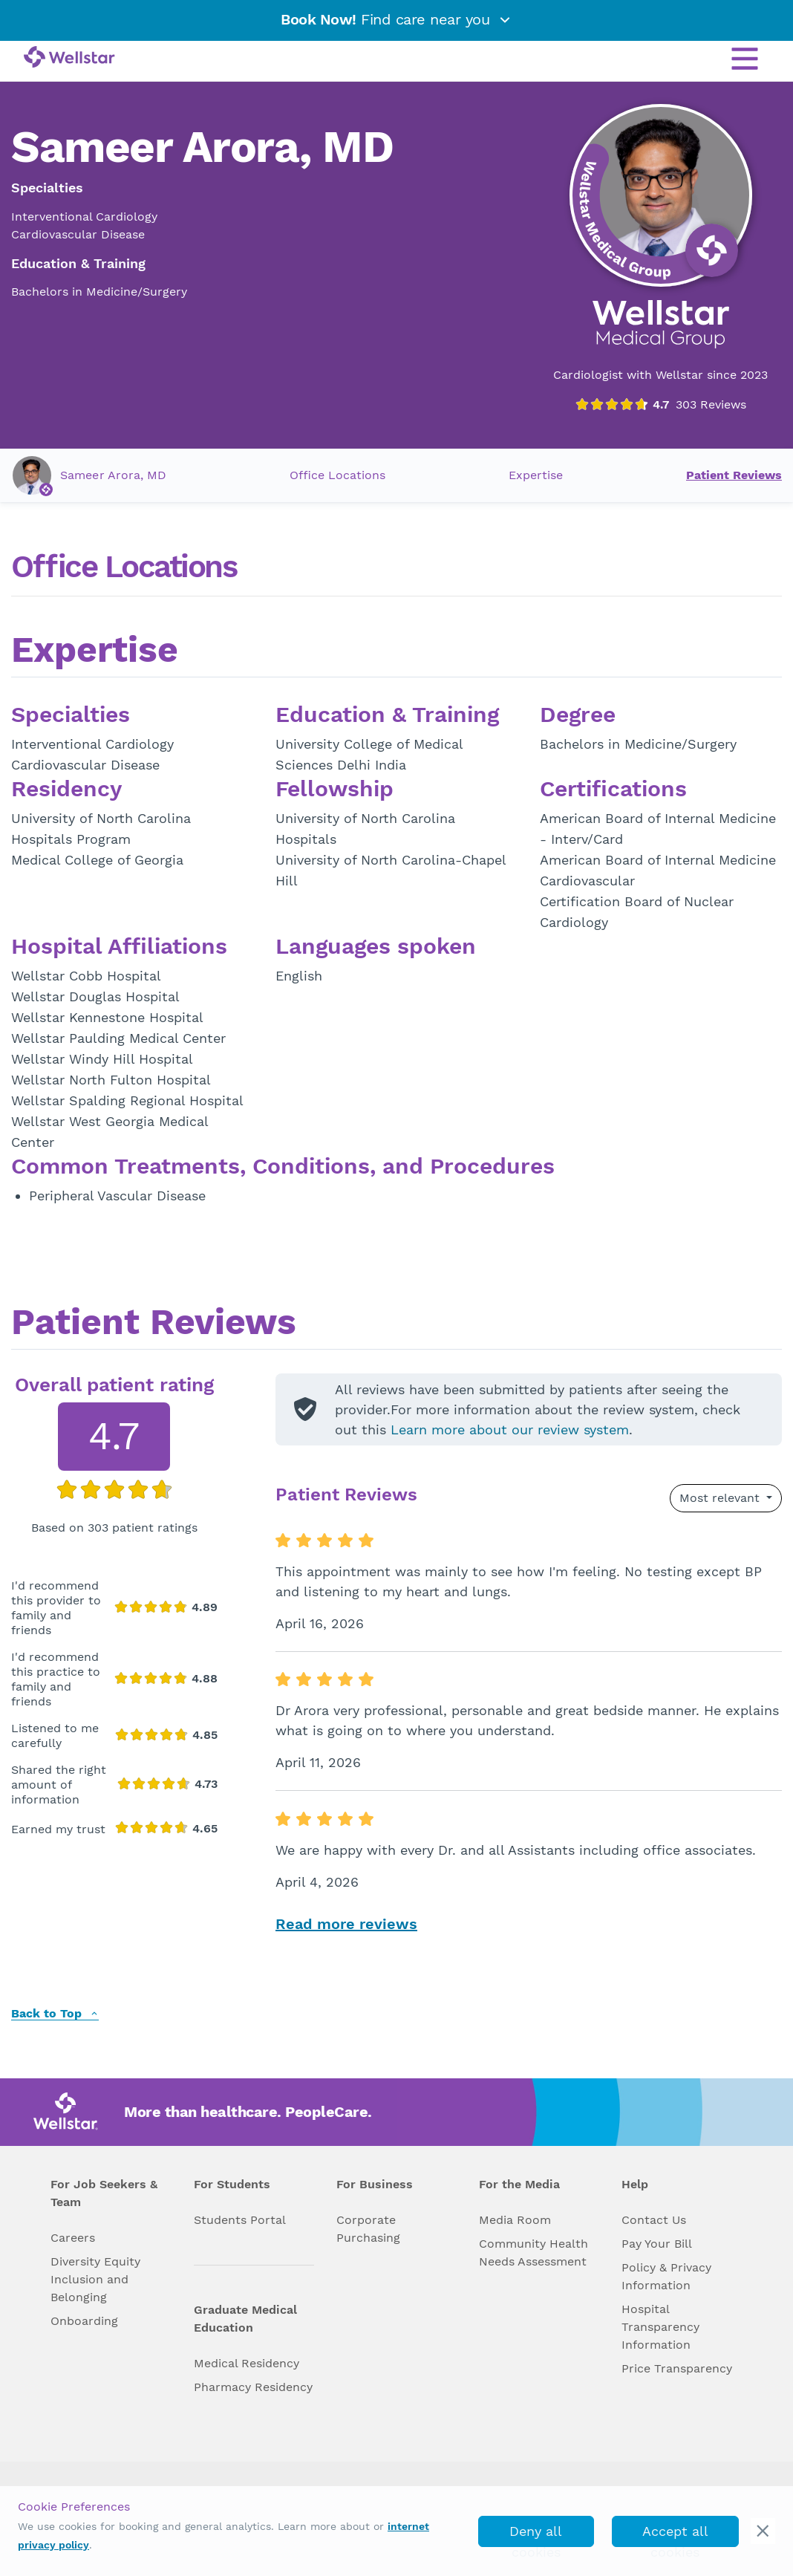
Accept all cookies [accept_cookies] (675, 2535)
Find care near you (396, 19)
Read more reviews (346, 1924)
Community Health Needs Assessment (533, 2252)
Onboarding (84, 2321)
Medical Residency (246, 2363)
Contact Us (653, 2220)
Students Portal (240, 2220)
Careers (72, 2238)
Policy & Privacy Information (666, 2276)
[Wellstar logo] (69, 58)
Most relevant (721, 1498)
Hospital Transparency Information (660, 2327)
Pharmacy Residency (253, 2387)
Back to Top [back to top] (55, 2014)
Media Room (515, 2220)
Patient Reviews (734, 475)
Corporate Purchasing (368, 2229)
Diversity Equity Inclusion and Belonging (95, 2279)
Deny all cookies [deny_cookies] (535, 2535)
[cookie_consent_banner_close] (763, 2531)
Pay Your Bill (656, 2244)
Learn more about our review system (510, 1429)
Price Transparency (676, 2368)
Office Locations (337, 475)
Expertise (536, 475)
